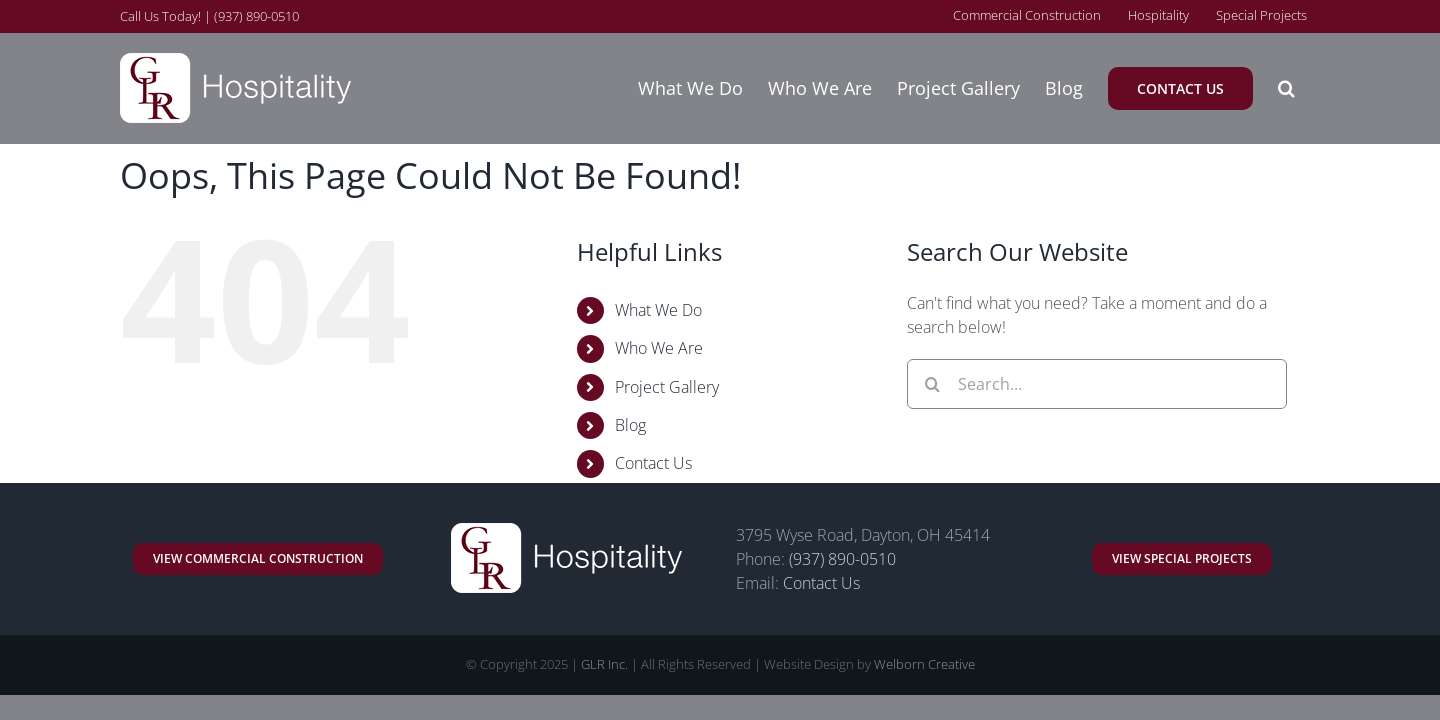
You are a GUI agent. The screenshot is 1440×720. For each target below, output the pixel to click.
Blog (630, 425)
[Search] (932, 384)
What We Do (658, 310)
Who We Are (659, 348)
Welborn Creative (924, 664)
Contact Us (653, 463)
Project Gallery (667, 387)
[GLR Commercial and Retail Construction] (258, 559)
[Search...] (1097, 384)
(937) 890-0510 (842, 559)
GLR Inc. (604, 664)
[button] (1311, 88)
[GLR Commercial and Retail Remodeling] (1182, 559)
